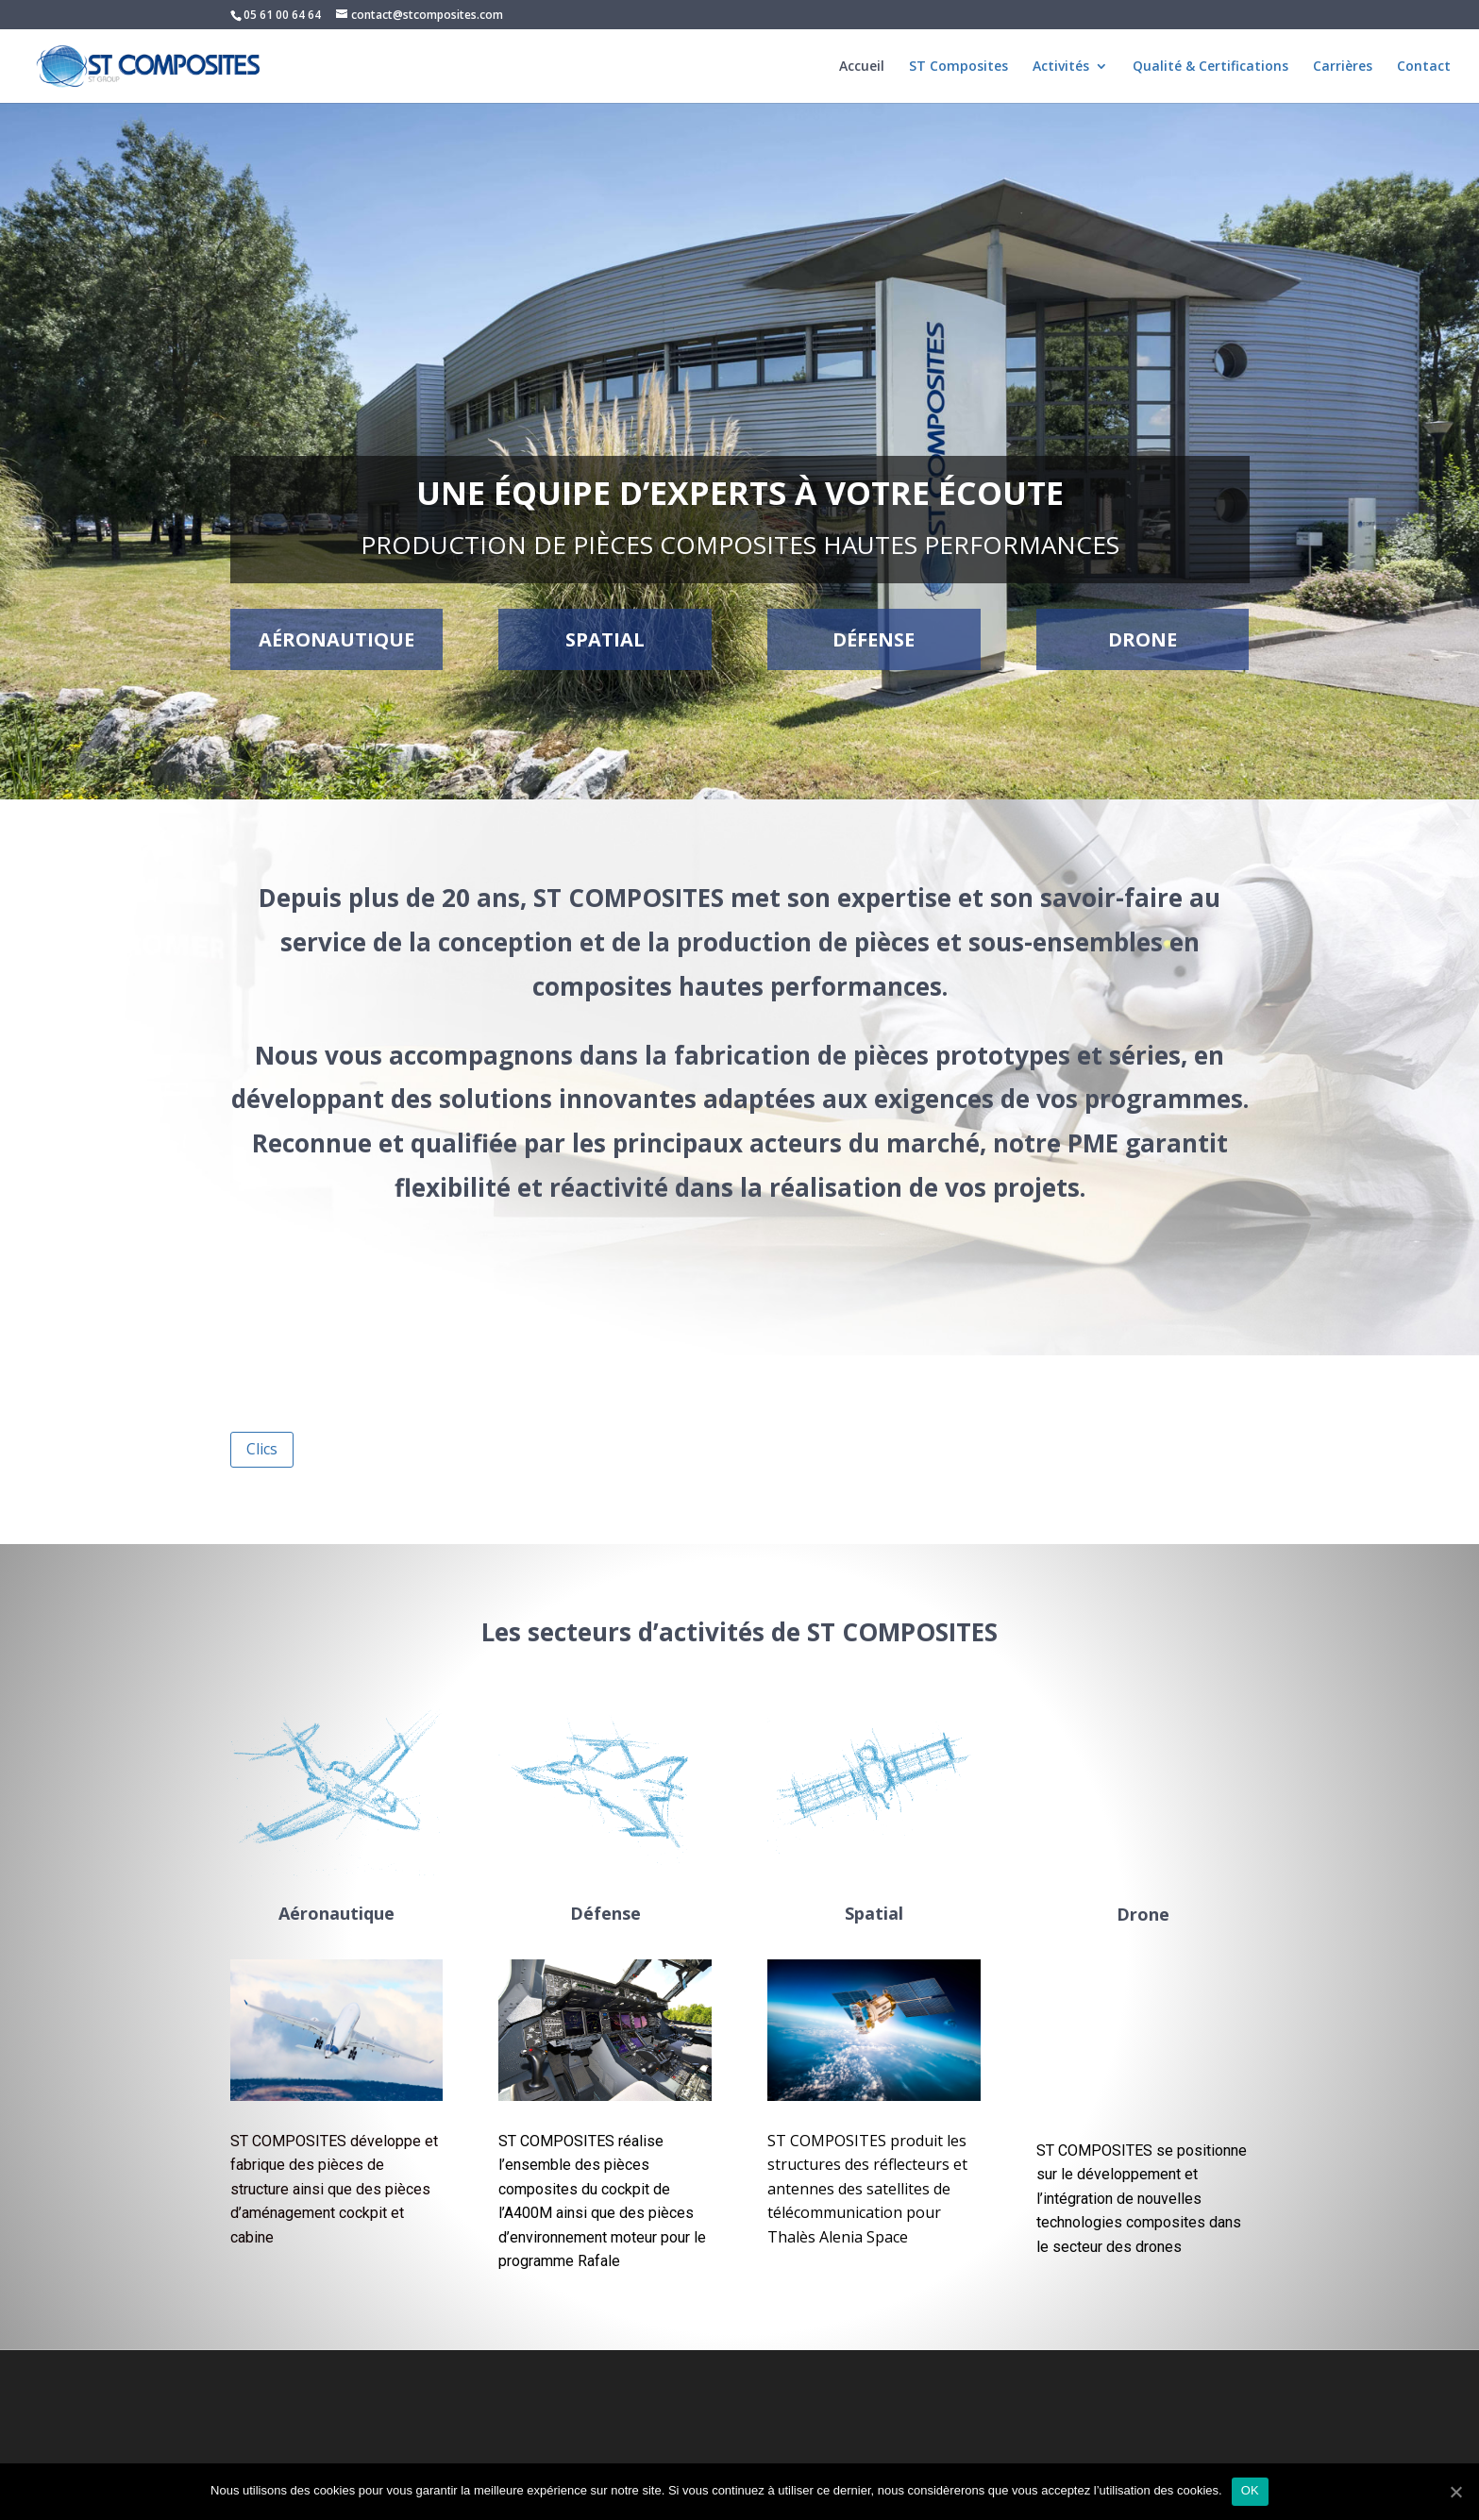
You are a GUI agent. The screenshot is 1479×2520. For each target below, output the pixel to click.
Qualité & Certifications (1210, 67)
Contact (1424, 67)
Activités (1061, 67)
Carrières (1342, 67)
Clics (261, 1448)
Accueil (861, 67)
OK (1250, 2490)
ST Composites (958, 67)
